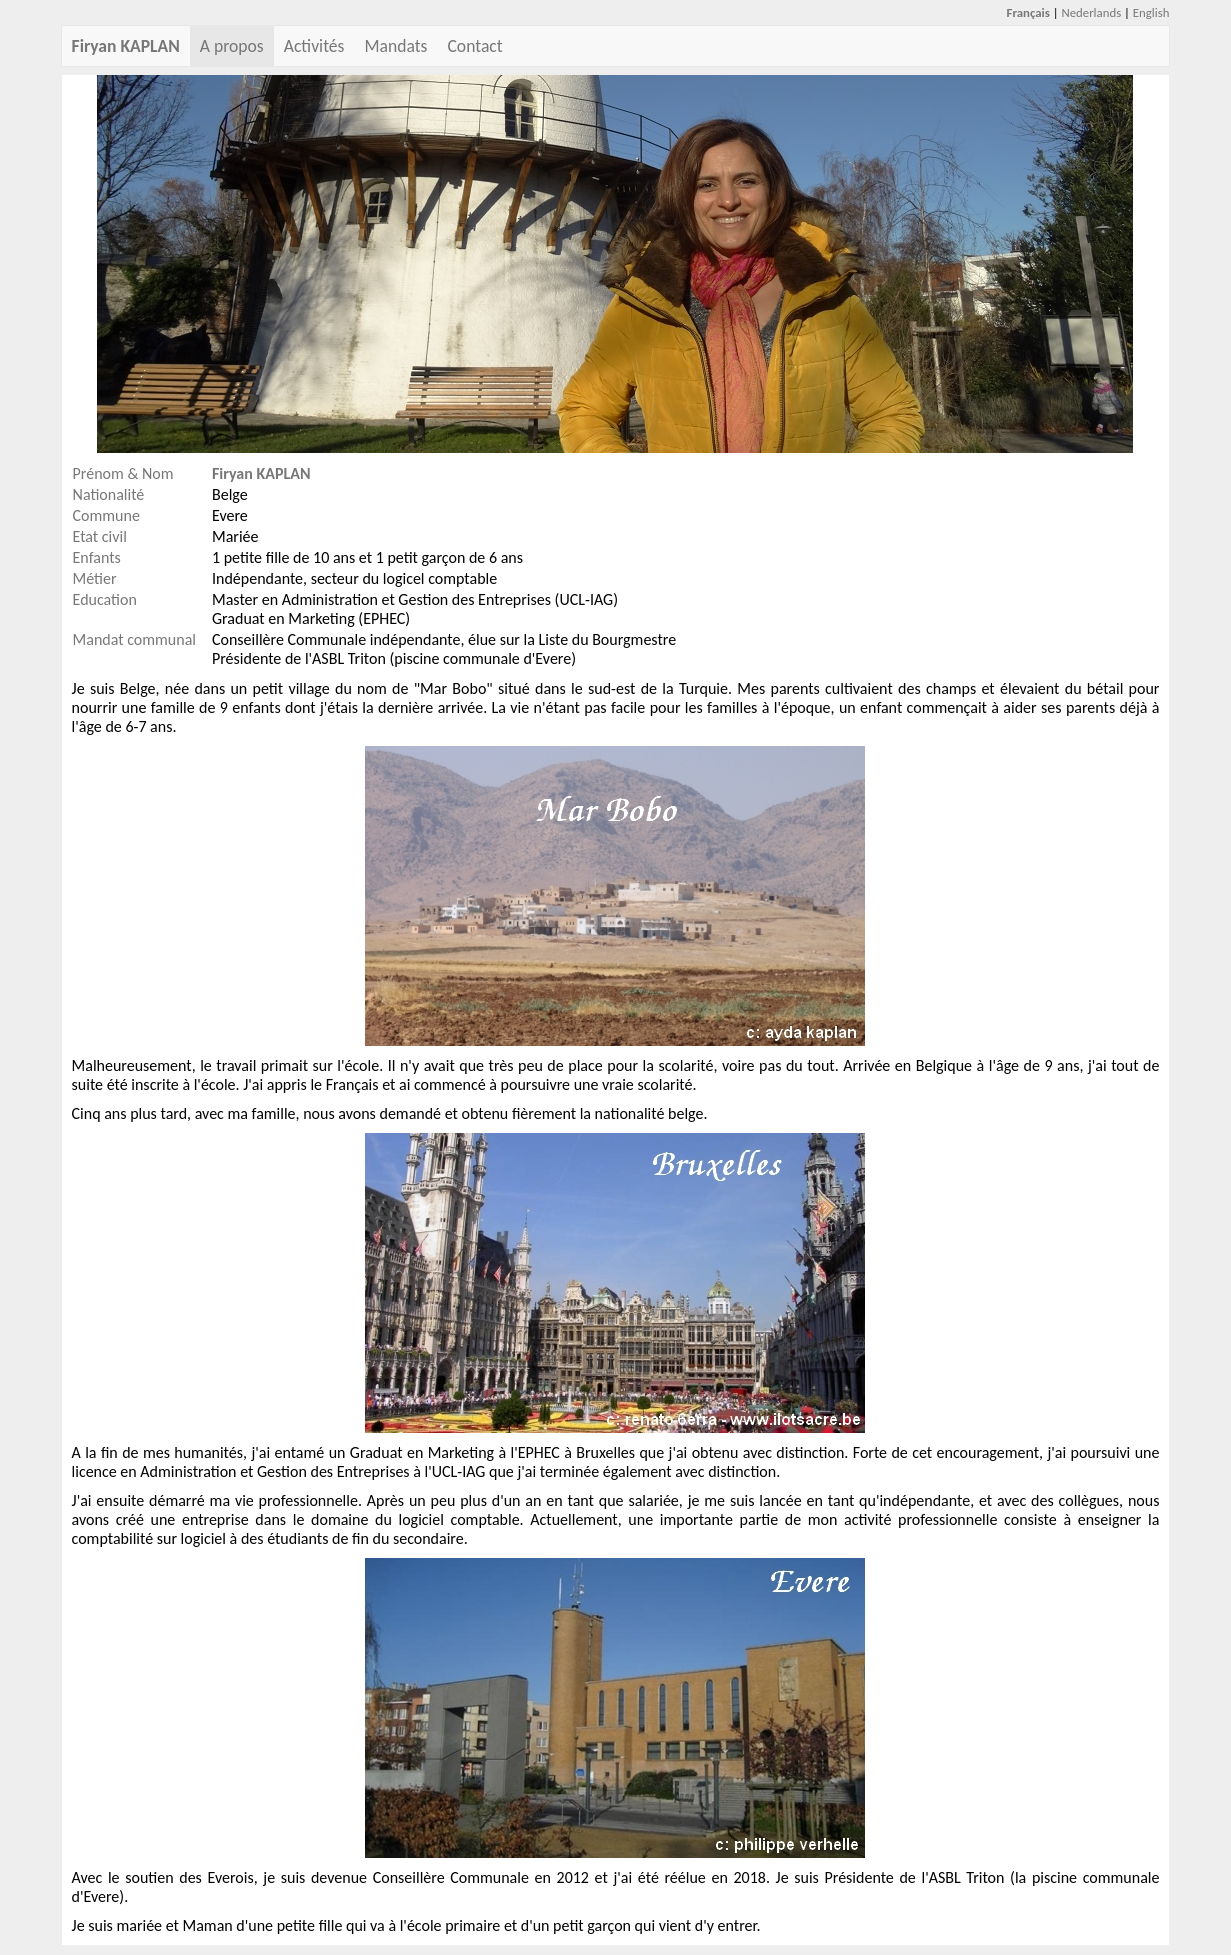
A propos (232, 46)
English (1151, 12)
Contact (474, 46)
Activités (314, 46)
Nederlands (1091, 12)
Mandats (395, 46)
